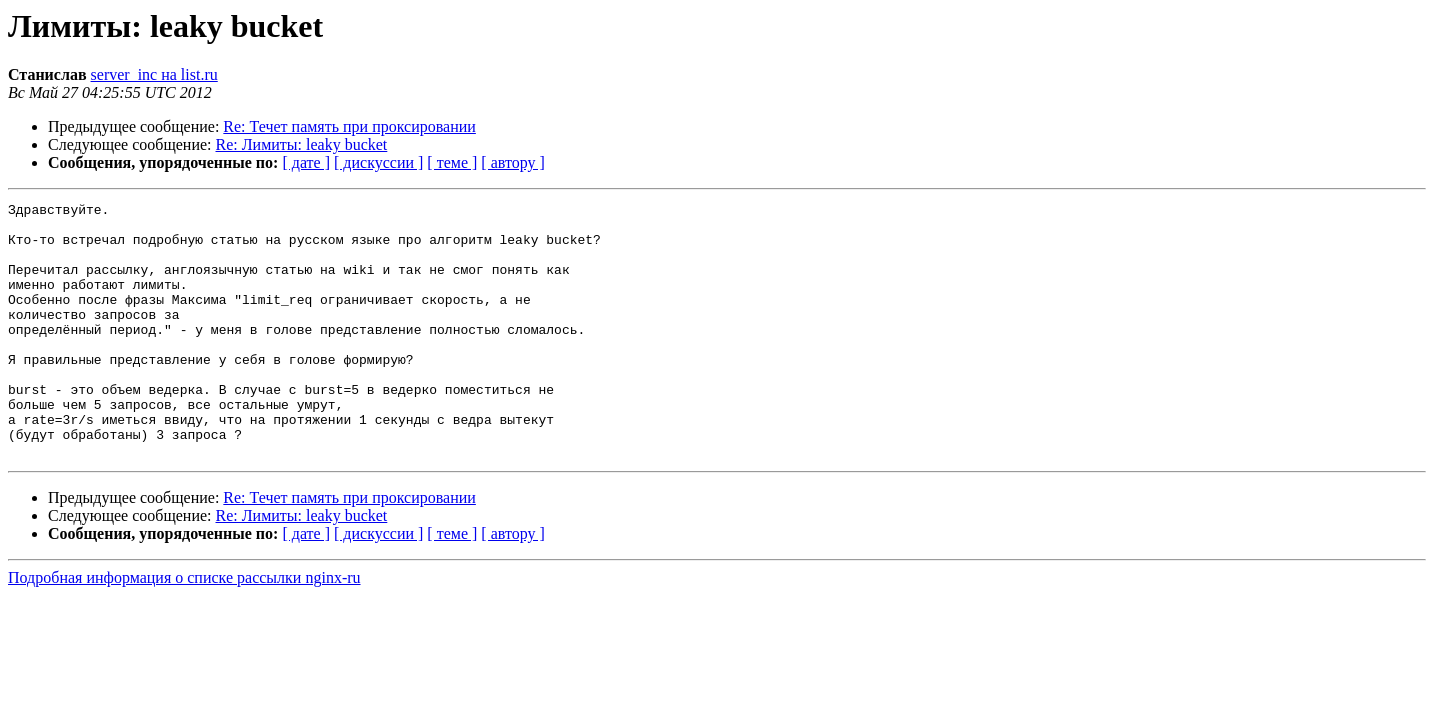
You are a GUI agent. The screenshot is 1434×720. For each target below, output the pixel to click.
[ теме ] (452, 162)
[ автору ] (512, 162)
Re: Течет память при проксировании (349, 126)
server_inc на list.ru (154, 74)
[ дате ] (306, 162)
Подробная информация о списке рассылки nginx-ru (184, 628)
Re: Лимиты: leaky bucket (302, 144)
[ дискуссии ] (378, 162)
